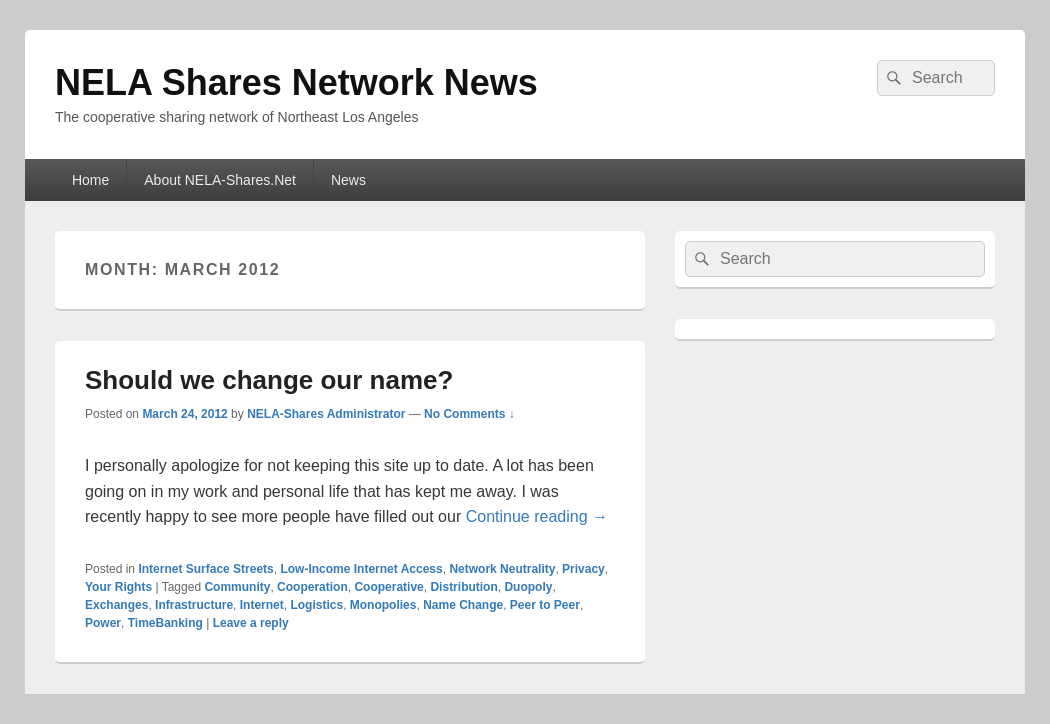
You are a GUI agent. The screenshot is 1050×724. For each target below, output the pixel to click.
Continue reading (537, 516)
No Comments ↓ (469, 414)
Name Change (463, 605)
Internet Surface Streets (205, 569)
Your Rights (118, 587)
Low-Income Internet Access (361, 569)
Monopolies (383, 605)
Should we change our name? (269, 380)
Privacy (583, 569)
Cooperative (388, 587)
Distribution (463, 587)
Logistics (316, 605)
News (348, 180)
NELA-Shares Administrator (326, 414)
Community (237, 587)
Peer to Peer (545, 605)
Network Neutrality (502, 569)
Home (90, 180)
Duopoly (528, 587)
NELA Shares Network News (296, 82)
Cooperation (312, 587)
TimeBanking (165, 623)
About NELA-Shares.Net (220, 180)
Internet (262, 605)
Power (103, 623)
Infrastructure (194, 605)
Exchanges (116, 605)
